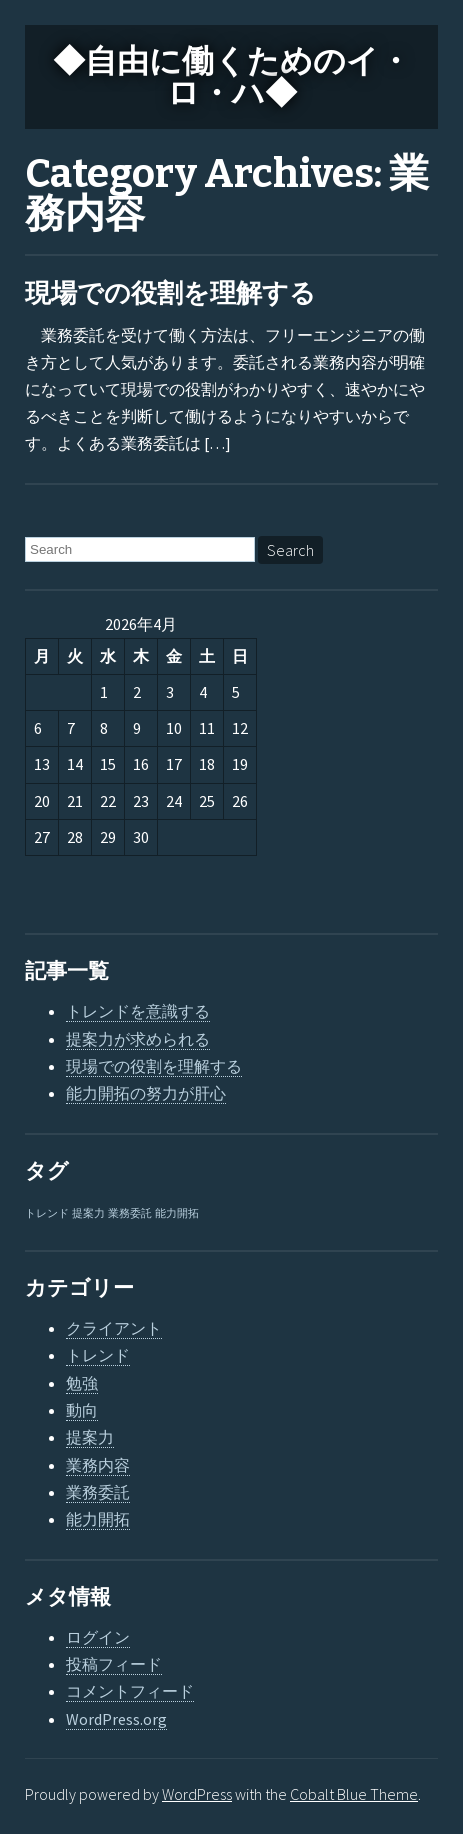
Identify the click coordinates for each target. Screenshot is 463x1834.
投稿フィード (114, 1664)
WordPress (197, 1794)
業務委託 (98, 1492)
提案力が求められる (138, 1039)
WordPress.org (116, 1719)
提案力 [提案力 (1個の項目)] (88, 1213)
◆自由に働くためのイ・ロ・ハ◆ (232, 77)
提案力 (90, 1437)
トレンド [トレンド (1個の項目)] (47, 1213)
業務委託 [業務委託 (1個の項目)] (130, 1213)
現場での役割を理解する (170, 293)
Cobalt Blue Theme (354, 1794)
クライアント (114, 1328)
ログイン (98, 1637)
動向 (82, 1410)
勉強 (82, 1383)
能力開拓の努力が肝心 (146, 1093)
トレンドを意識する (138, 1011)
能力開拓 (98, 1519)
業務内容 (98, 1465)
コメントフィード (130, 1691)
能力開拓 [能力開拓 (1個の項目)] (177, 1213)
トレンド (98, 1355)
